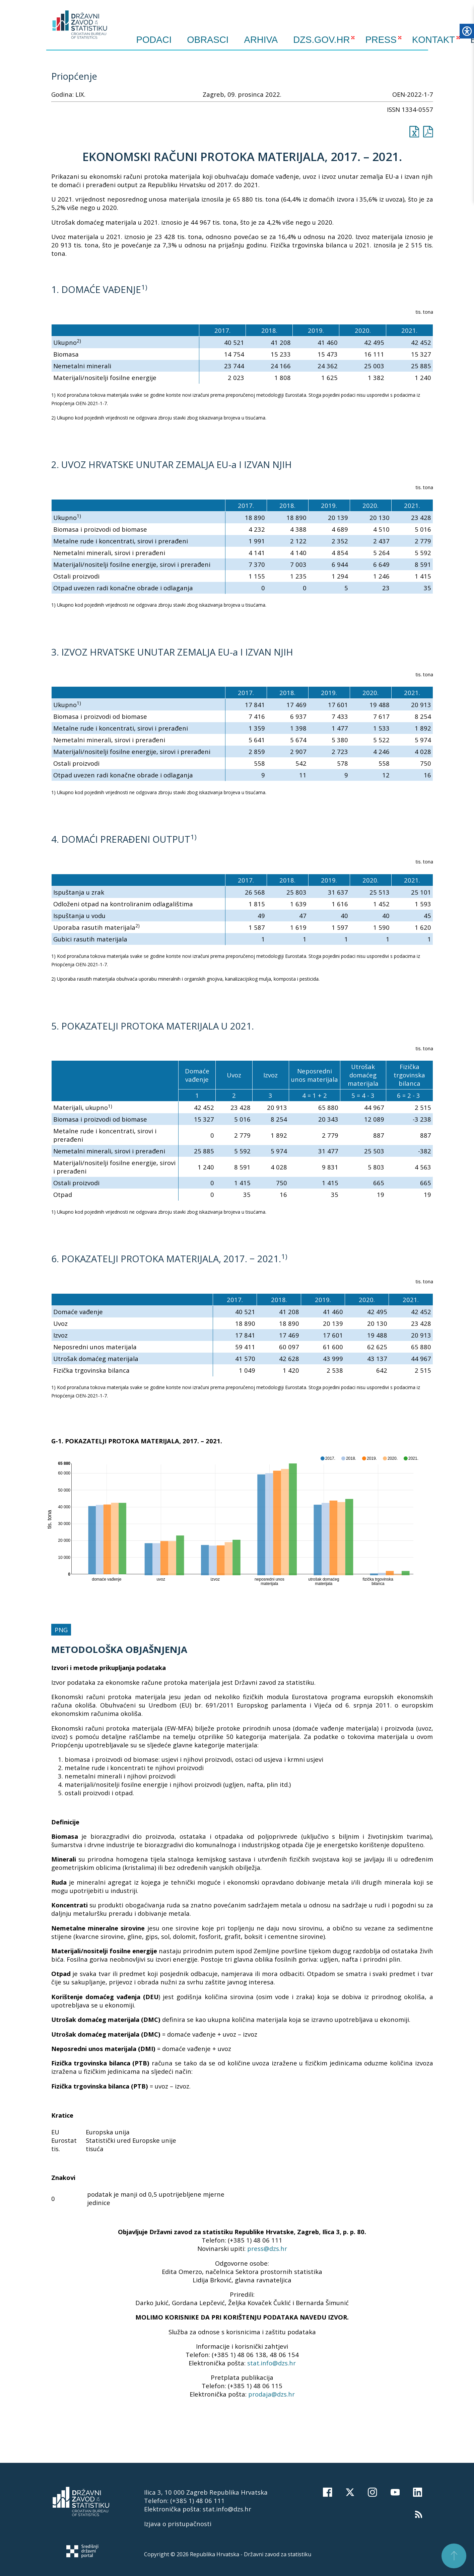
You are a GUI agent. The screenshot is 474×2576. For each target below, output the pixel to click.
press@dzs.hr (267, 2248)
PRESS (381, 39)
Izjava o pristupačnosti (177, 2523)
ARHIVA (261, 39)
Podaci (154, 40)
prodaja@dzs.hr (271, 2394)
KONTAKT (433, 39)
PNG (61, 1629)
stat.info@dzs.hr (271, 2363)
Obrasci (207, 40)
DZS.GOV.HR (321, 39)
